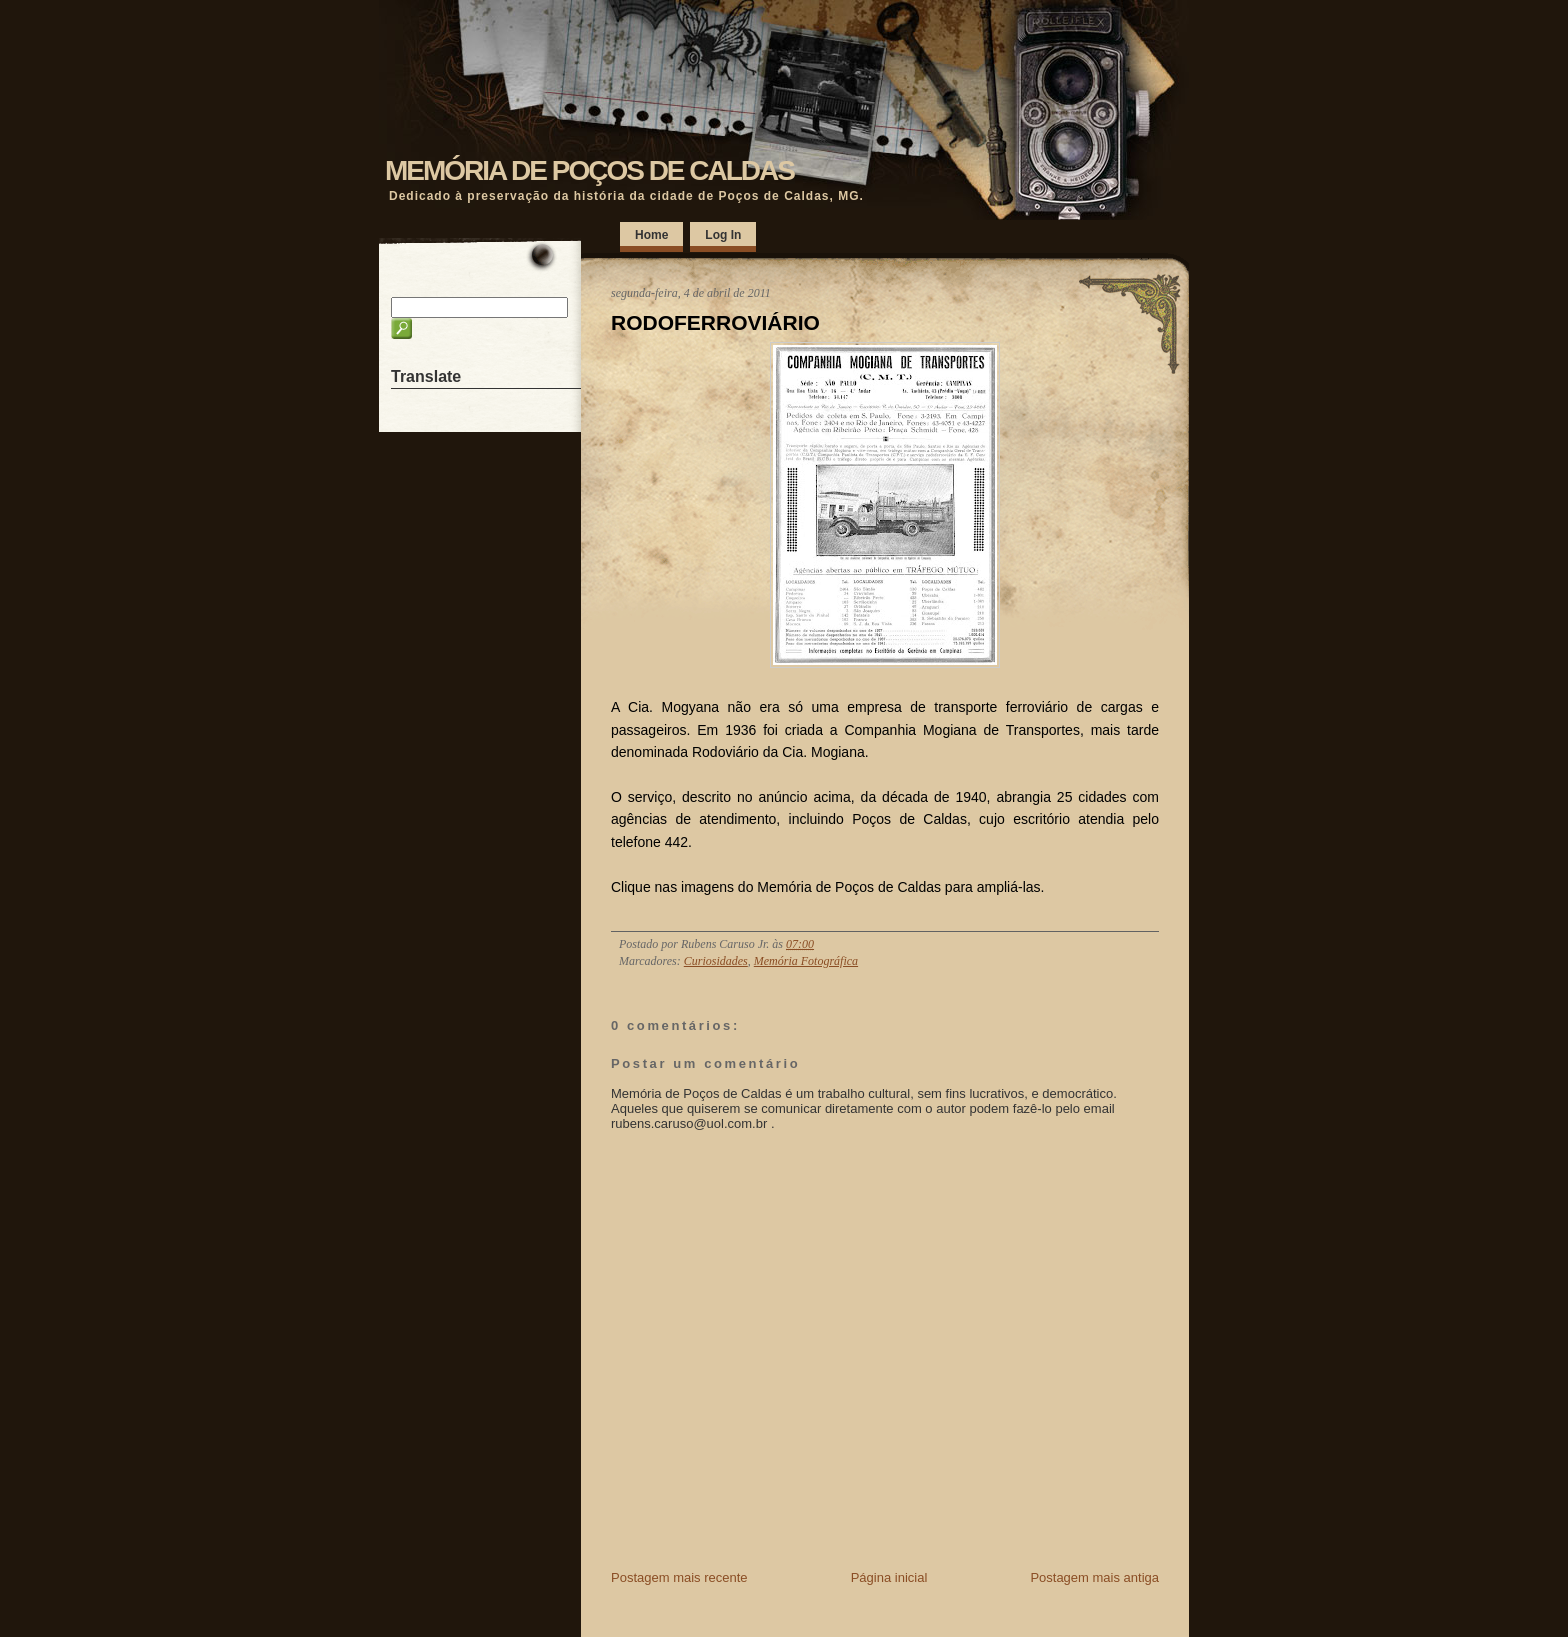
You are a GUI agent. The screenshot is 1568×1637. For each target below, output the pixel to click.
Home (651, 235)
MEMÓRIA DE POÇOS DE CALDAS (589, 170)
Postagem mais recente (679, 1577)
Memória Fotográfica (806, 961)
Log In (723, 235)
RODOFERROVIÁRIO (715, 322)
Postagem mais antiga (1094, 1577)
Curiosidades (716, 961)
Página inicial (889, 1577)
